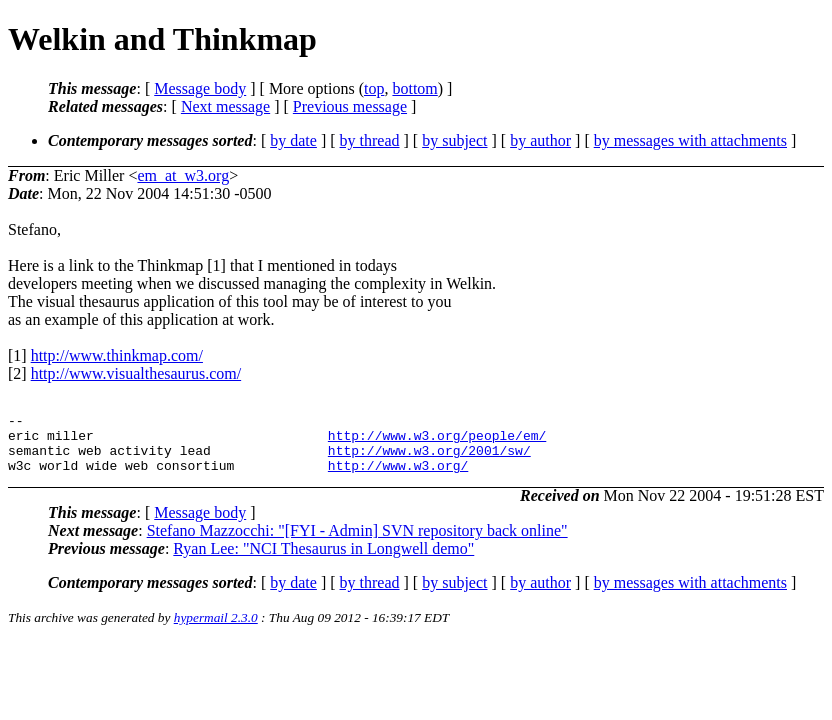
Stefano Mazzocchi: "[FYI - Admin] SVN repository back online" (357, 542)
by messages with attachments (690, 140)
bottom (414, 88)
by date (293, 140)
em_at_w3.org (183, 175)
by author (540, 140)
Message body (200, 88)
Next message (225, 106)
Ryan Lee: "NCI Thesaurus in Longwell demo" (323, 560)
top (374, 88)
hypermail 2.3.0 (216, 629)
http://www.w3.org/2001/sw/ (429, 459)
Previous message (350, 106)
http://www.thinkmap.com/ (117, 355)
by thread (370, 140)
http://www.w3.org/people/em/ (437, 441)
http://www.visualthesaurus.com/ (136, 373)
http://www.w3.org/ (398, 477)
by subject (454, 140)
